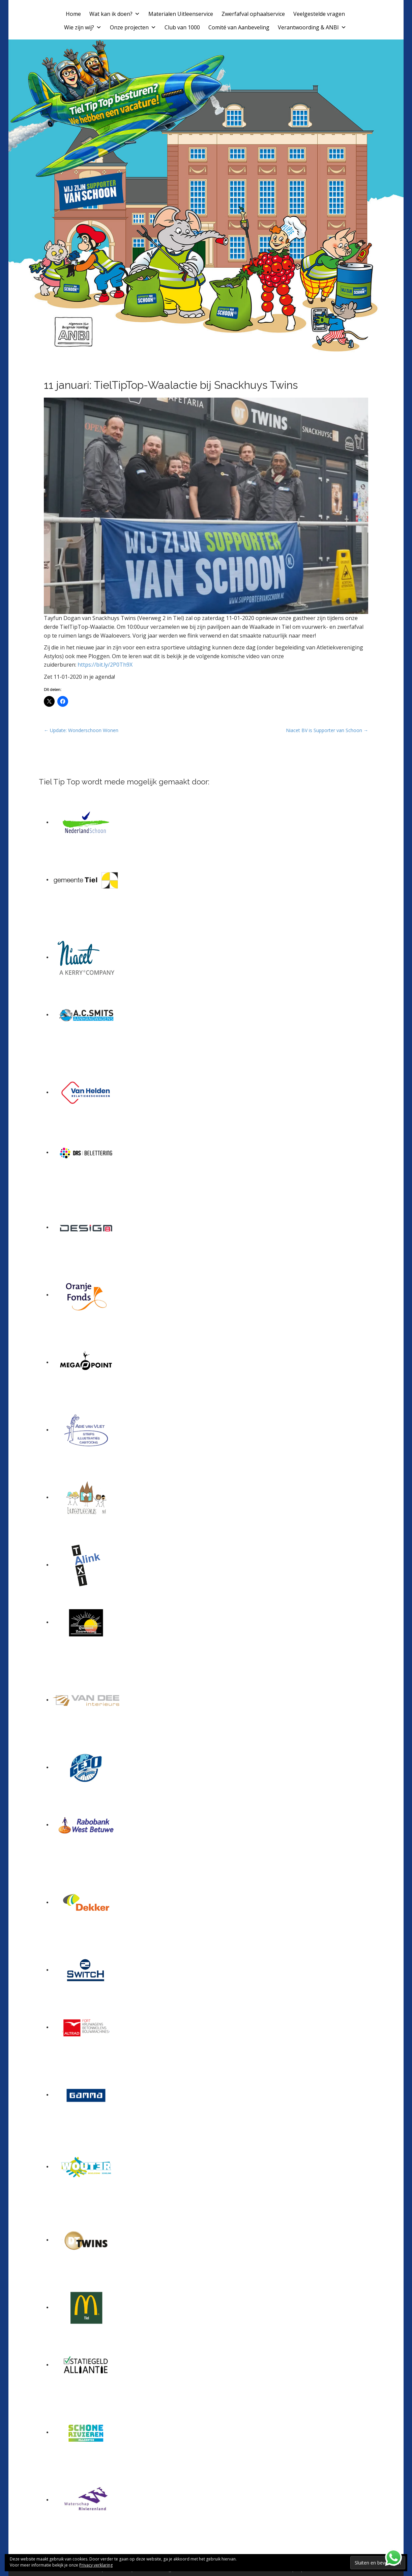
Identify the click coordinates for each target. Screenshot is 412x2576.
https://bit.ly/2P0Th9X (105, 664)
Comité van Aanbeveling (238, 27)
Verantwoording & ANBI (312, 27)
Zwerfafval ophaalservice (253, 14)
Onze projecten (133, 27)
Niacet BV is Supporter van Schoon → (327, 730)
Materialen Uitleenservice (180, 14)
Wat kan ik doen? (114, 14)
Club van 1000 (182, 27)
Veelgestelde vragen (319, 14)
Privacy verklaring (96, 2565)
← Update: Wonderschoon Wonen (81, 730)
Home (73, 14)
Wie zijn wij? (82, 27)
